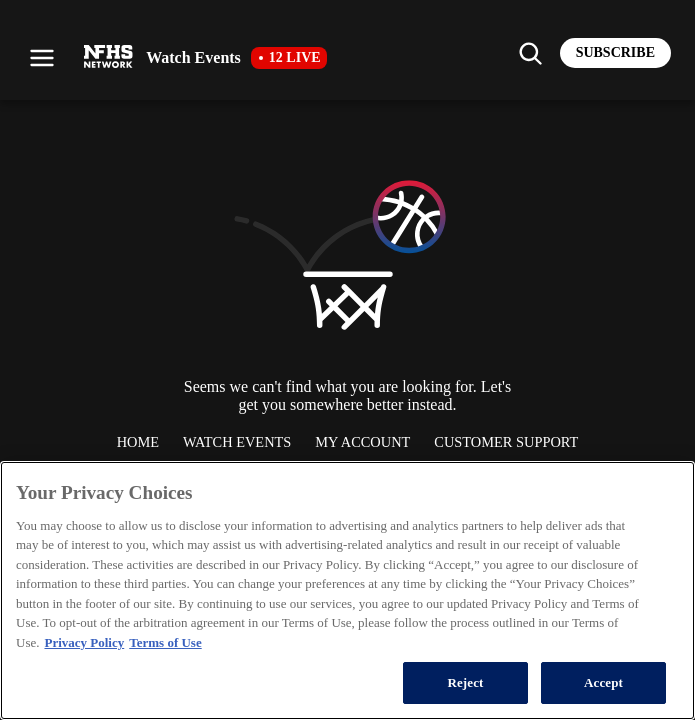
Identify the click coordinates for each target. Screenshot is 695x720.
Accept (603, 682)
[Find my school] (530, 53)
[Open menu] (42, 58)
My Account (362, 442)
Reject (465, 682)
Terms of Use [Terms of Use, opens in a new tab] (165, 642)
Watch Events (237, 442)
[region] (347, 590)
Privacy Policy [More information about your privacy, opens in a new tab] (84, 642)
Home (138, 442)
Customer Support (506, 442)
